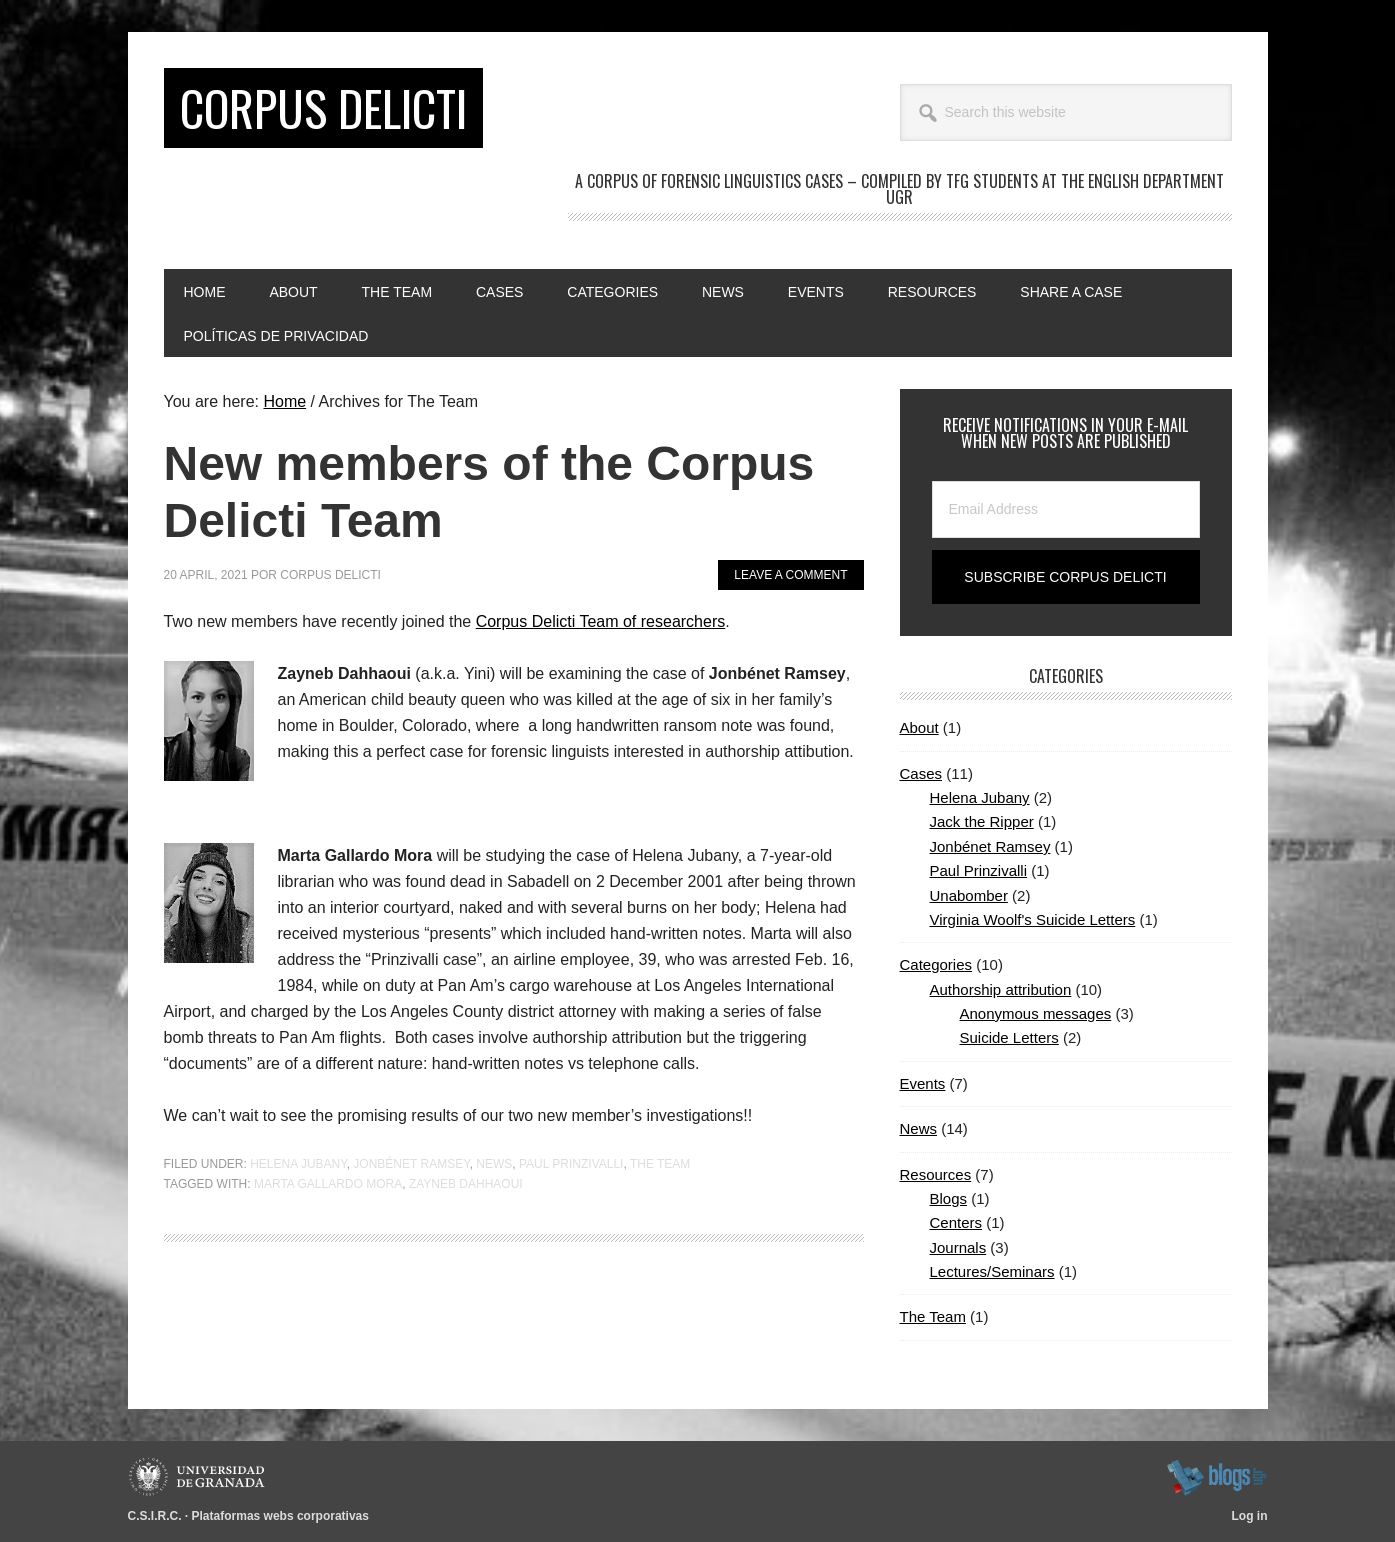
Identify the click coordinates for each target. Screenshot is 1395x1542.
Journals (958, 1247)
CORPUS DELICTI (323, 107)
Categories (936, 964)
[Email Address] (1066, 509)
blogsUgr (1216, 1477)
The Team (660, 1164)
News (494, 1164)
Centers (956, 1222)
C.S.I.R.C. (155, 1516)
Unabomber (969, 895)
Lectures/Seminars (992, 1271)
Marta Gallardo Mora (328, 1184)
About (919, 727)
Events (923, 1083)
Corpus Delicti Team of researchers (601, 621)
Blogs (949, 1198)
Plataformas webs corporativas (280, 1516)
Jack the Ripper (982, 821)
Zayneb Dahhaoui (466, 1184)
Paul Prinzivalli (571, 1164)
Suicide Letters (1009, 1037)
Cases (921, 773)
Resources (936, 1174)
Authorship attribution (1001, 989)
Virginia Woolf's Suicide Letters (1033, 919)
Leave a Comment (790, 575)
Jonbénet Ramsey (411, 1164)
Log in (1250, 1516)
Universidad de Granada (199, 1477)
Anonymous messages (1036, 1013)
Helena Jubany (298, 1164)
